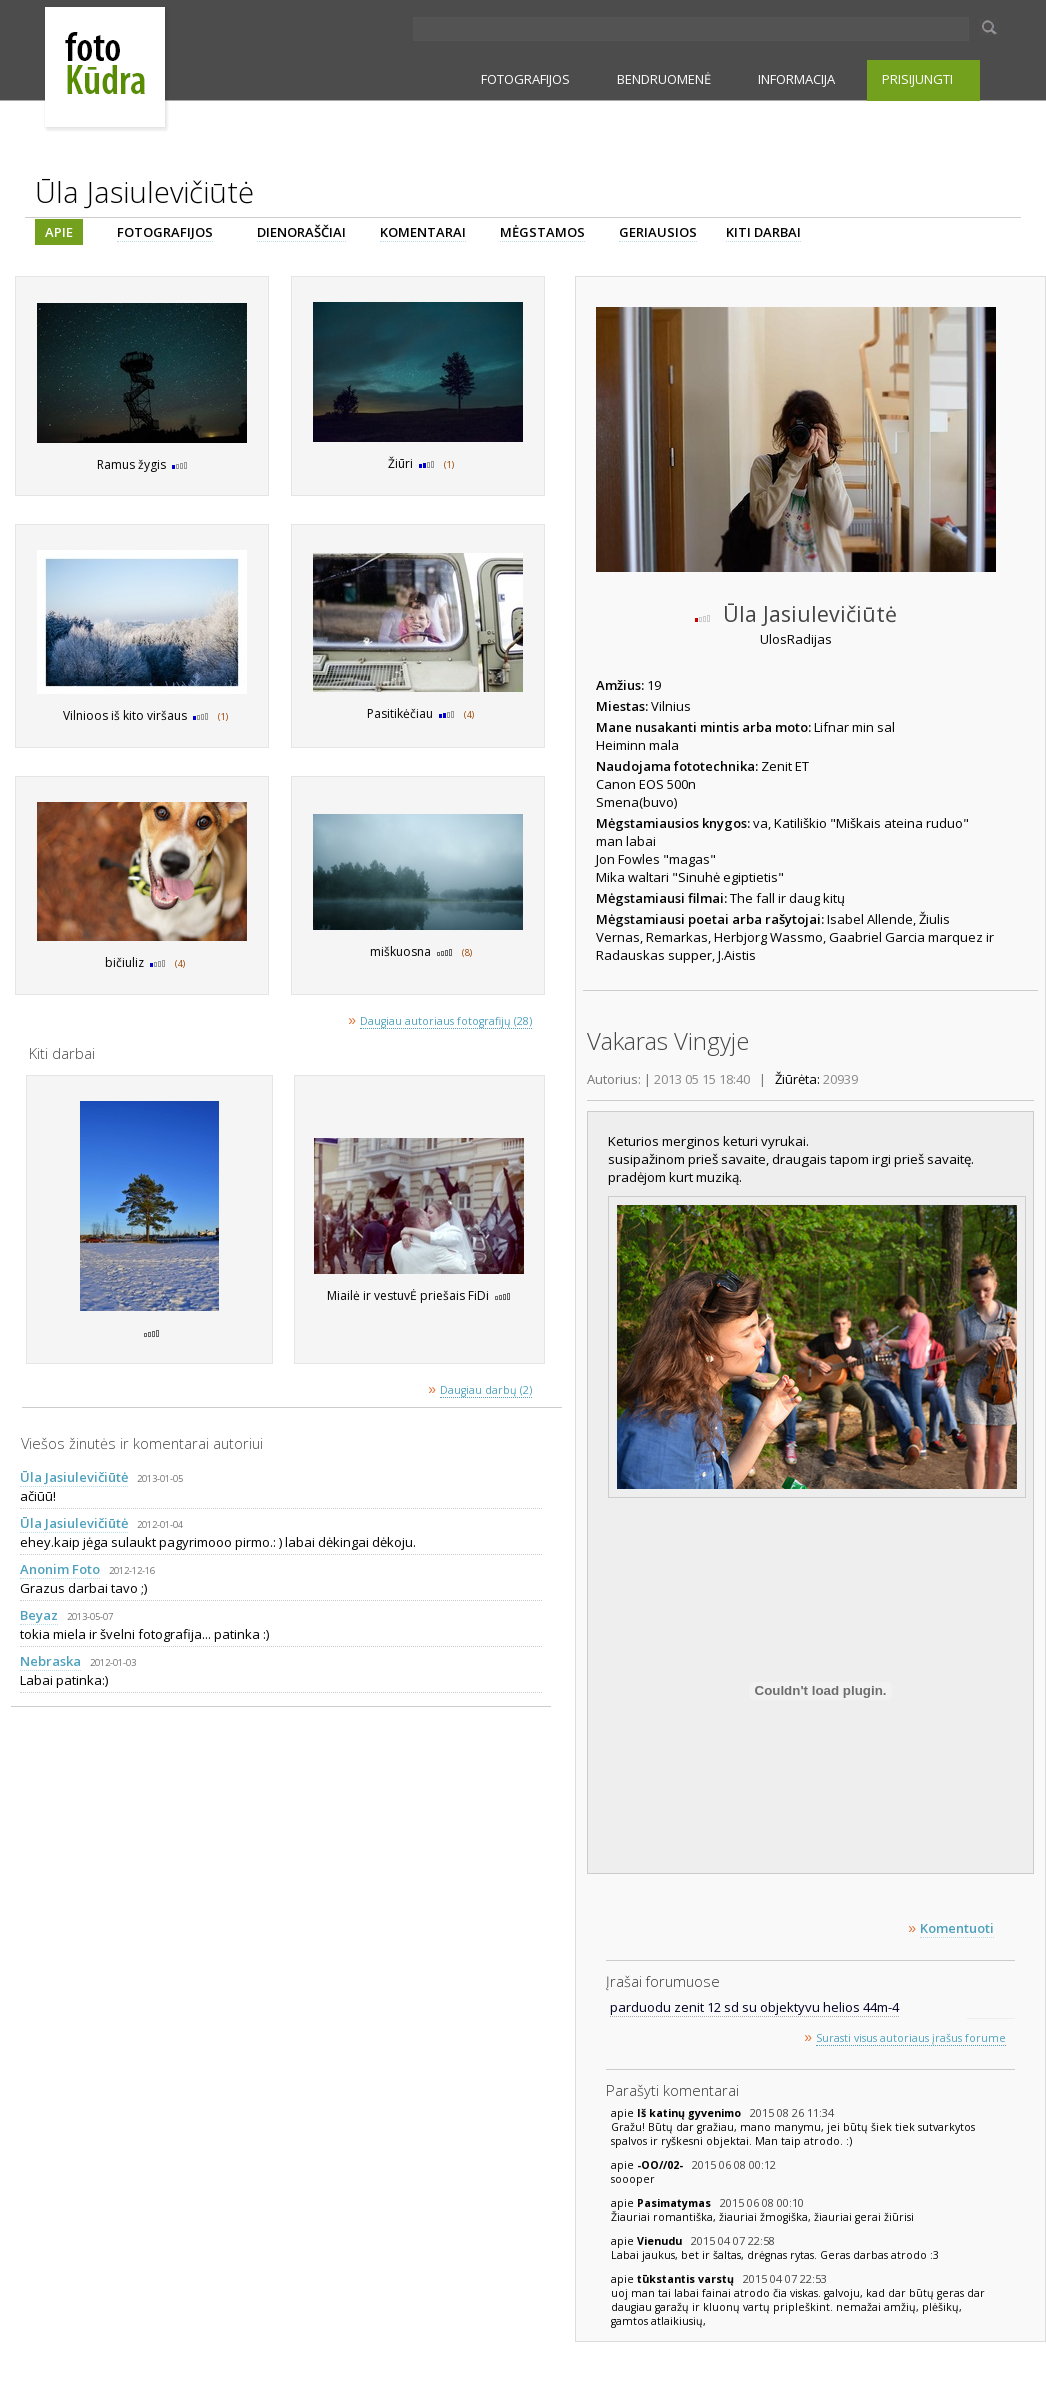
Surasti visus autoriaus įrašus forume (911, 2038)
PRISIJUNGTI (917, 79)
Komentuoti (957, 1928)
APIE (59, 232)
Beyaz (39, 1615)
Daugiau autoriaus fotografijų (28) (446, 1021)
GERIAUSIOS (658, 232)
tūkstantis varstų (687, 2279)
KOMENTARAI (423, 232)
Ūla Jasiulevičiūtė (74, 1477)
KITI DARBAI (763, 232)
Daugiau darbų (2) (486, 1390)
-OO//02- (661, 2165)
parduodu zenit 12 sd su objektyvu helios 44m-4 (754, 2007)
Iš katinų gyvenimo (690, 2113)
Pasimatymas (675, 2203)
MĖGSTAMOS (542, 232)
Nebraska (50, 1661)
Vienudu (661, 2241)
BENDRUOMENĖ (664, 79)
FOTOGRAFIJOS (525, 79)
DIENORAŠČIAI (301, 232)
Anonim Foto (60, 1569)
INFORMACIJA (796, 79)
